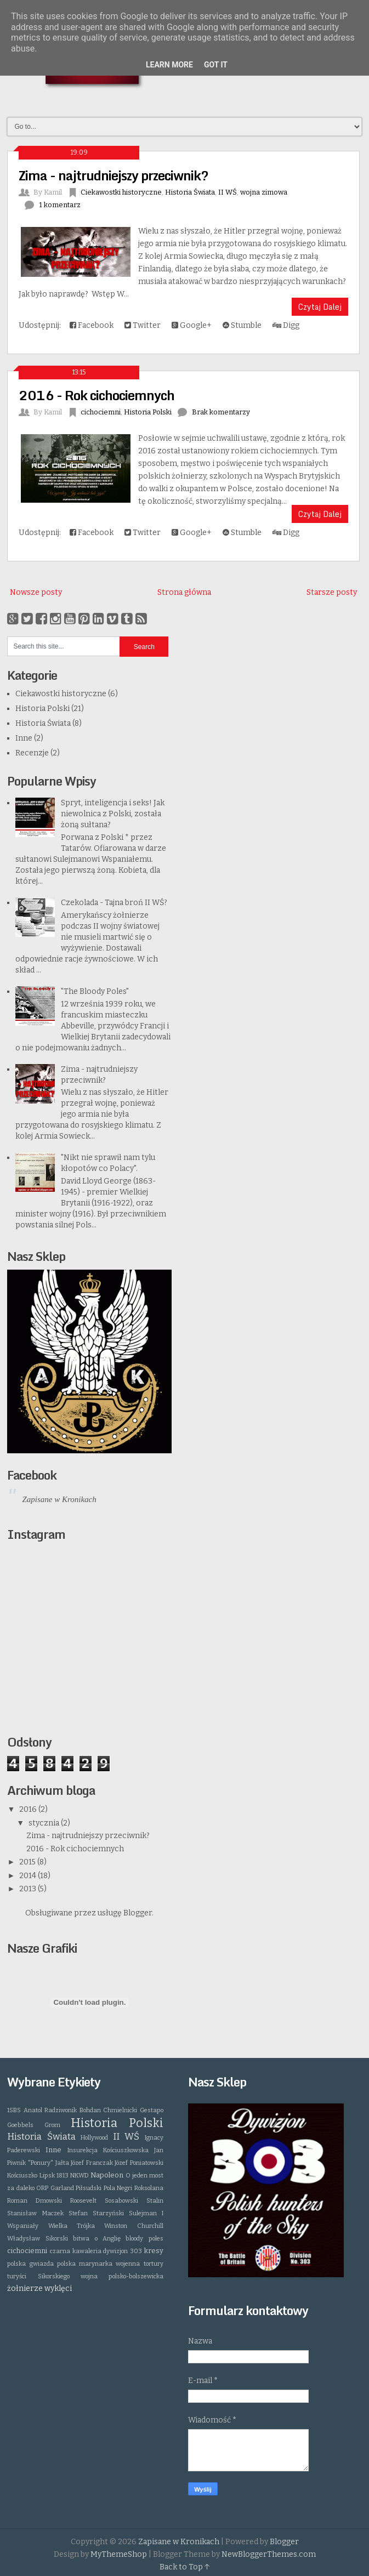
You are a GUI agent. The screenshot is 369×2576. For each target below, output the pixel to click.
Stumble (242, 325)
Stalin (154, 2200)
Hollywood (94, 2137)
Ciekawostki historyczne (121, 192)
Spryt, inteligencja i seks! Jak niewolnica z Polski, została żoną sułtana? (112, 813)
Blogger (137, 1913)
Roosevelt (83, 2200)
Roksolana (148, 2188)
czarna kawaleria (75, 2251)
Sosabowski (121, 2200)
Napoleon (106, 2175)
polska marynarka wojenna (98, 2263)
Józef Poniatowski (139, 2162)
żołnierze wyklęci (39, 2288)
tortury (153, 2263)
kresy (153, 2251)
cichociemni (101, 412)
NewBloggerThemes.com (269, 2554)
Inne (23, 738)
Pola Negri (118, 2188)
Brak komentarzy (221, 412)
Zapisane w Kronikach (59, 1499)
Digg (286, 325)
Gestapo (151, 2110)
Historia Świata (190, 192)
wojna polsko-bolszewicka (122, 2276)
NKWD (79, 2175)
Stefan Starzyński (96, 2213)
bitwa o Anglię (97, 2238)
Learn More (169, 64)
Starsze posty (331, 592)
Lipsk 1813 (54, 2175)
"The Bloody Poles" (95, 991)
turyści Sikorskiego (38, 2276)
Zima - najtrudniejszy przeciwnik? (113, 175)
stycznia (45, 1823)
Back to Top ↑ (185, 2567)
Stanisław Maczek (35, 2213)
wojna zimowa (263, 192)
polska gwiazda (30, 2263)
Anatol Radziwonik (50, 2110)
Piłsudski (88, 2188)
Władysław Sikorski (37, 2238)
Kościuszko (22, 2175)
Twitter (142, 325)
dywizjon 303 (122, 2251)
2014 (28, 1875)
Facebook (91, 325)
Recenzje (32, 753)
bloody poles (144, 2238)
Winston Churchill (133, 2226)
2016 (28, 1809)
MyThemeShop (118, 2554)
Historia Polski (148, 412)
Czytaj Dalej (320, 306)
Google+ (192, 325)
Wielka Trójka (71, 2226)
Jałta (62, 2162)
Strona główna (184, 592)
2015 (28, 1862)
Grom (52, 2125)
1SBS (14, 2110)
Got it (216, 64)
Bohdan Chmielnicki (108, 2110)
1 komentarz (60, 205)
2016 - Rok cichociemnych (96, 395)
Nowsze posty (36, 592)
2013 (28, 1888)
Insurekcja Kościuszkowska (108, 2150)
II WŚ (227, 192)
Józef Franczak (92, 2162)
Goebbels (20, 2125)
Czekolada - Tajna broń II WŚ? (114, 902)
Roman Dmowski (34, 2200)
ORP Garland (54, 2188)
